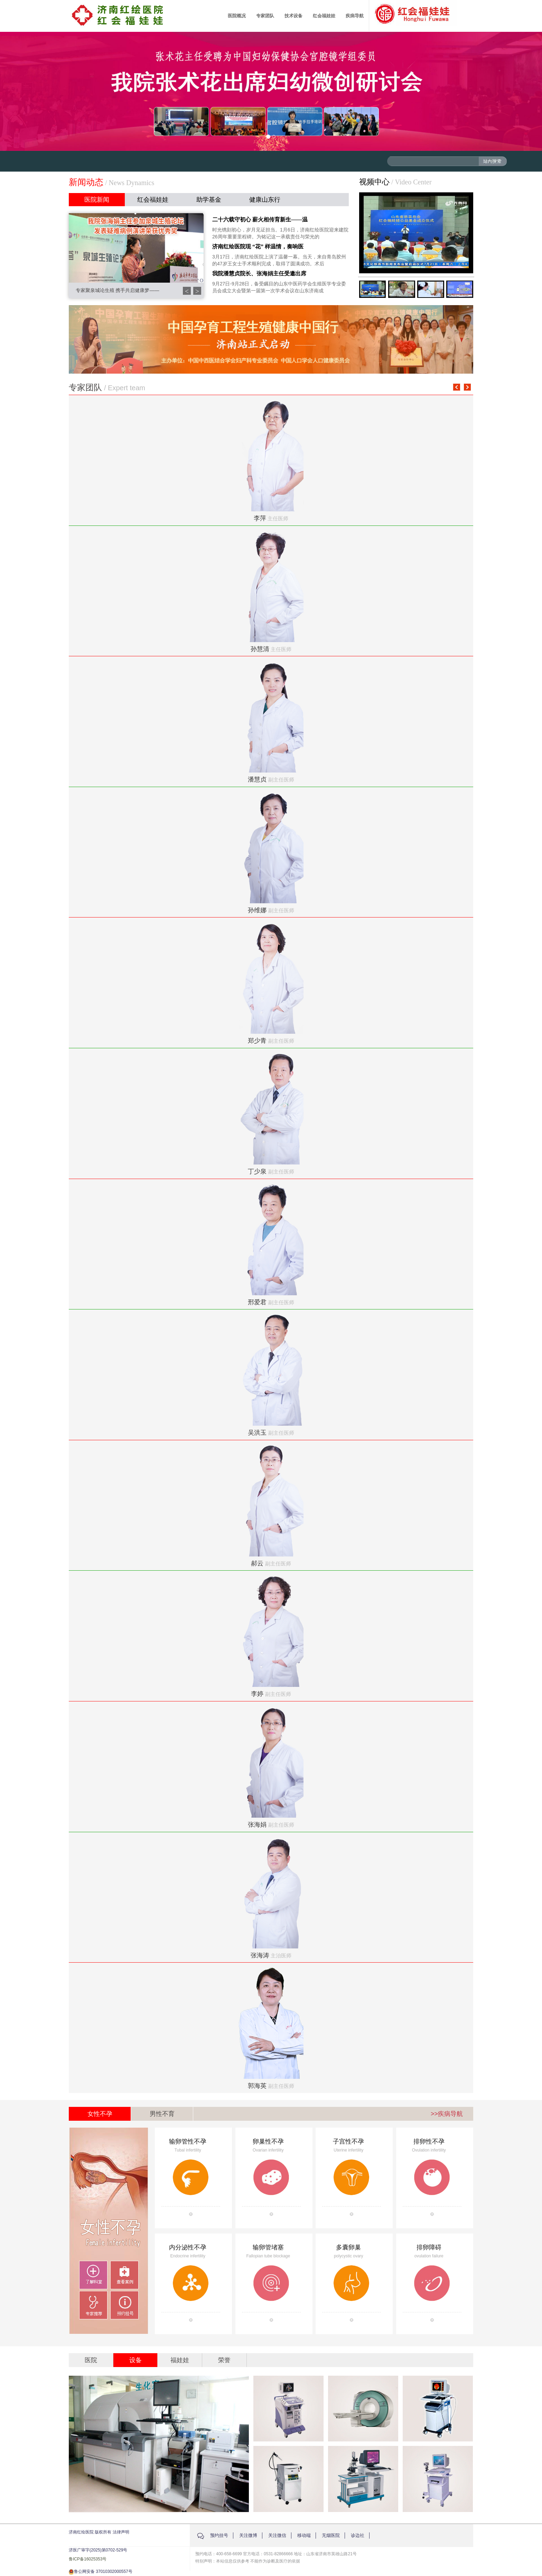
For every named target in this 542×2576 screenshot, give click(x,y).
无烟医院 (331, 2535)
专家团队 (265, 15)
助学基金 (208, 199)
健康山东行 (264, 199)
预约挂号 (219, 2535)
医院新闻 (96, 199)
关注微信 (277, 2535)
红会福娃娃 (324, 15)
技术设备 (293, 15)
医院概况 (237, 15)
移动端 (304, 2535)
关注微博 (248, 2535)
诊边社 (357, 2535)
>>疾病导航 (447, 2113)
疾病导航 (355, 15)
